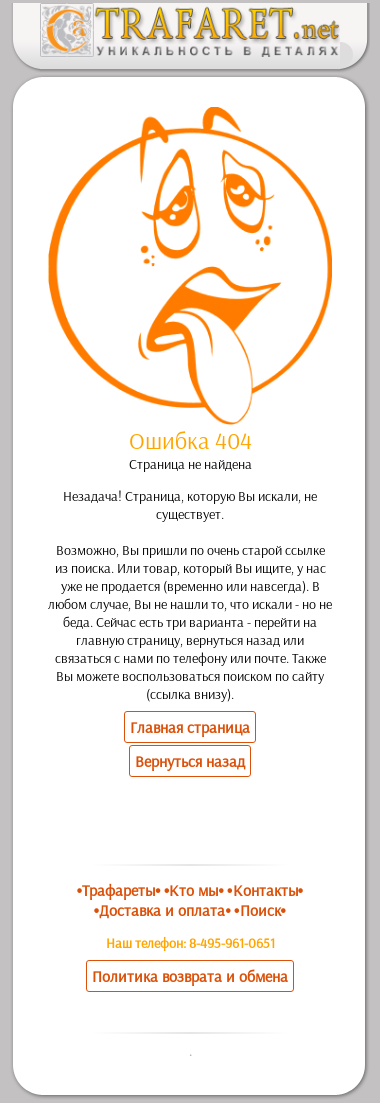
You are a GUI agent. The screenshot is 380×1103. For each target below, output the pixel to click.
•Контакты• (265, 890)
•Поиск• (260, 910)
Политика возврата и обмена (190, 976)
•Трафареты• (119, 890)
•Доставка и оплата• (162, 910)
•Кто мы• (194, 890)
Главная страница (190, 727)
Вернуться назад (190, 761)
